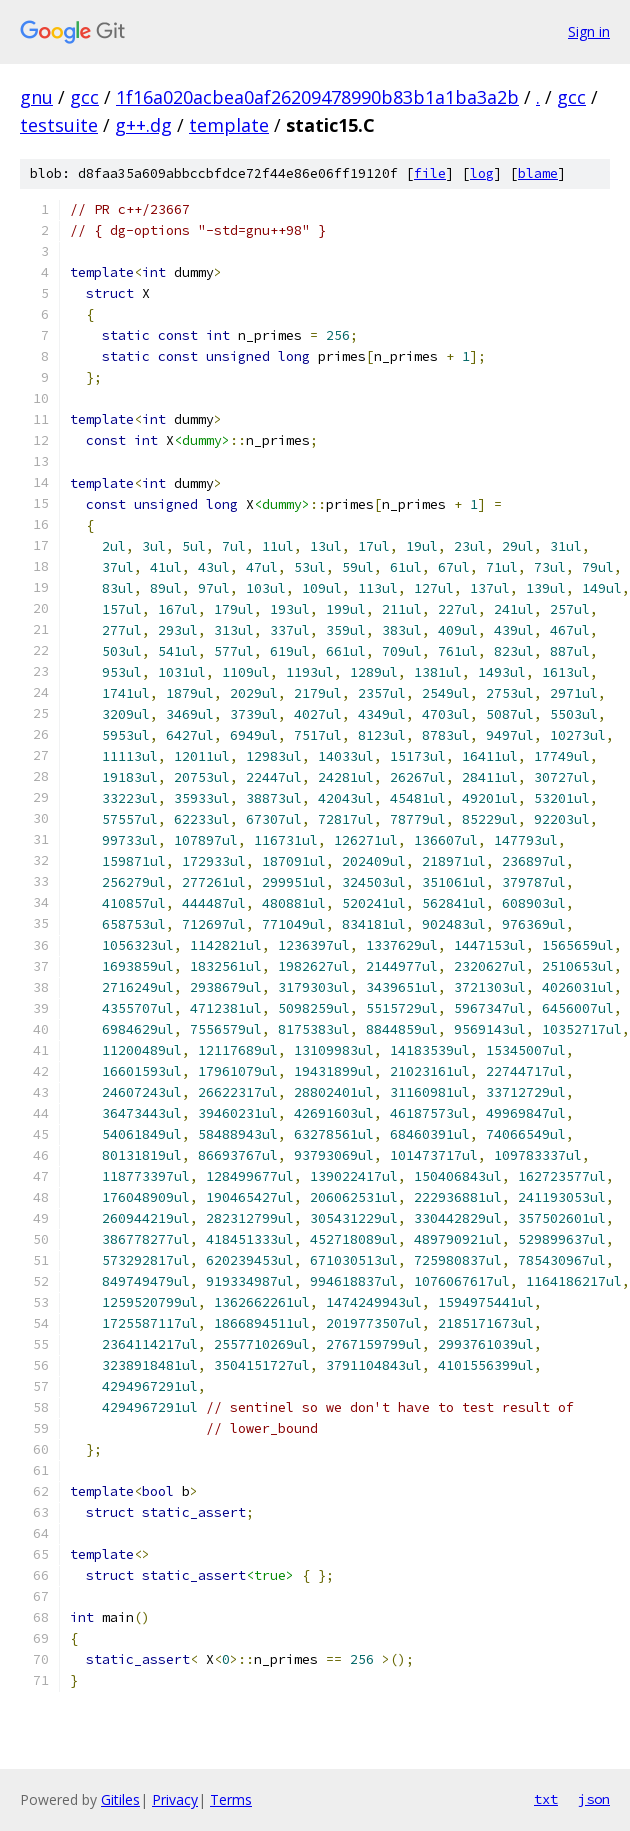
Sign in (589, 31)
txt (546, 1799)
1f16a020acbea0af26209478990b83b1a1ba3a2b (317, 97)
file (430, 173)
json (594, 1799)
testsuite (59, 125)
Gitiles (120, 1799)
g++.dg (143, 125)
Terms (231, 1799)
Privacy (175, 1799)
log (482, 173)
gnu (36, 97)
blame (538, 173)
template (229, 125)
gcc (84, 97)
